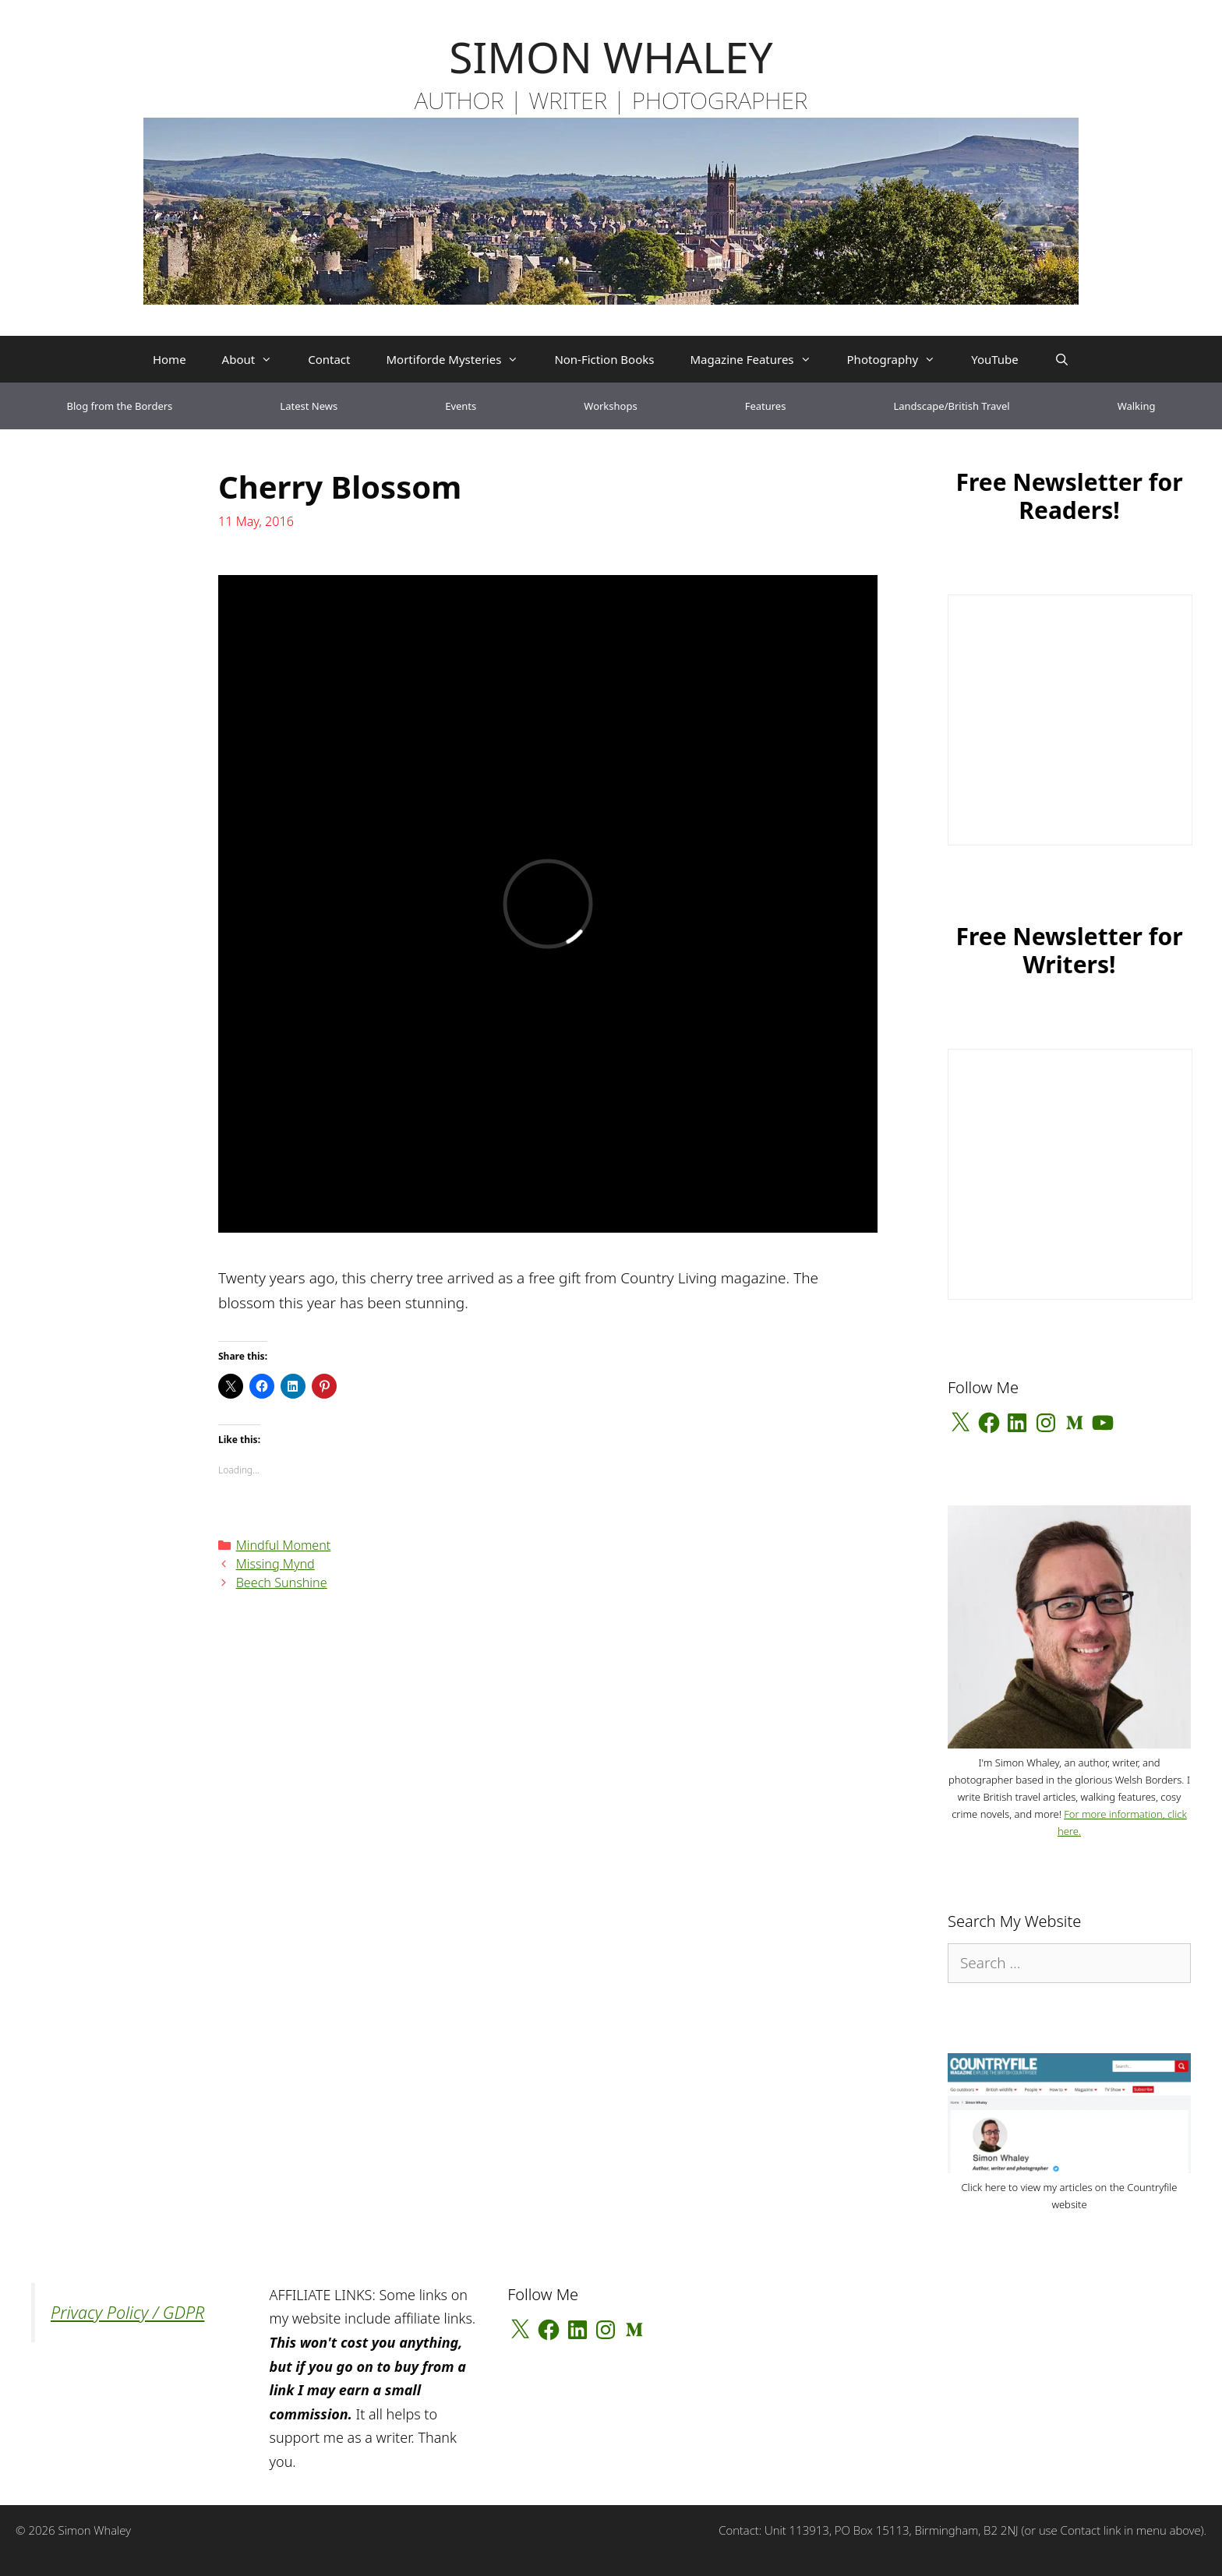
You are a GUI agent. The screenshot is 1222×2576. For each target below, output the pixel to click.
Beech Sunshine (281, 1582)
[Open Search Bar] (1062, 359)
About (256, 359)
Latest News (308, 406)
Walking (1137, 406)
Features (765, 406)
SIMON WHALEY (610, 56)
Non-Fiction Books (604, 359)
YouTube (995, 359)
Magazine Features (759, 359)
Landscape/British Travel (951, 406)
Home (169, 359)
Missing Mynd (275, 1563)
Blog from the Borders (120, 406)
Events (460, 406)
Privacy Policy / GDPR (127, 2312)
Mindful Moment (283, 1545)
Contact (329, 359)
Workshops (610, 406)
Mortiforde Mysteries (461, 359)
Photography (900, 359)
